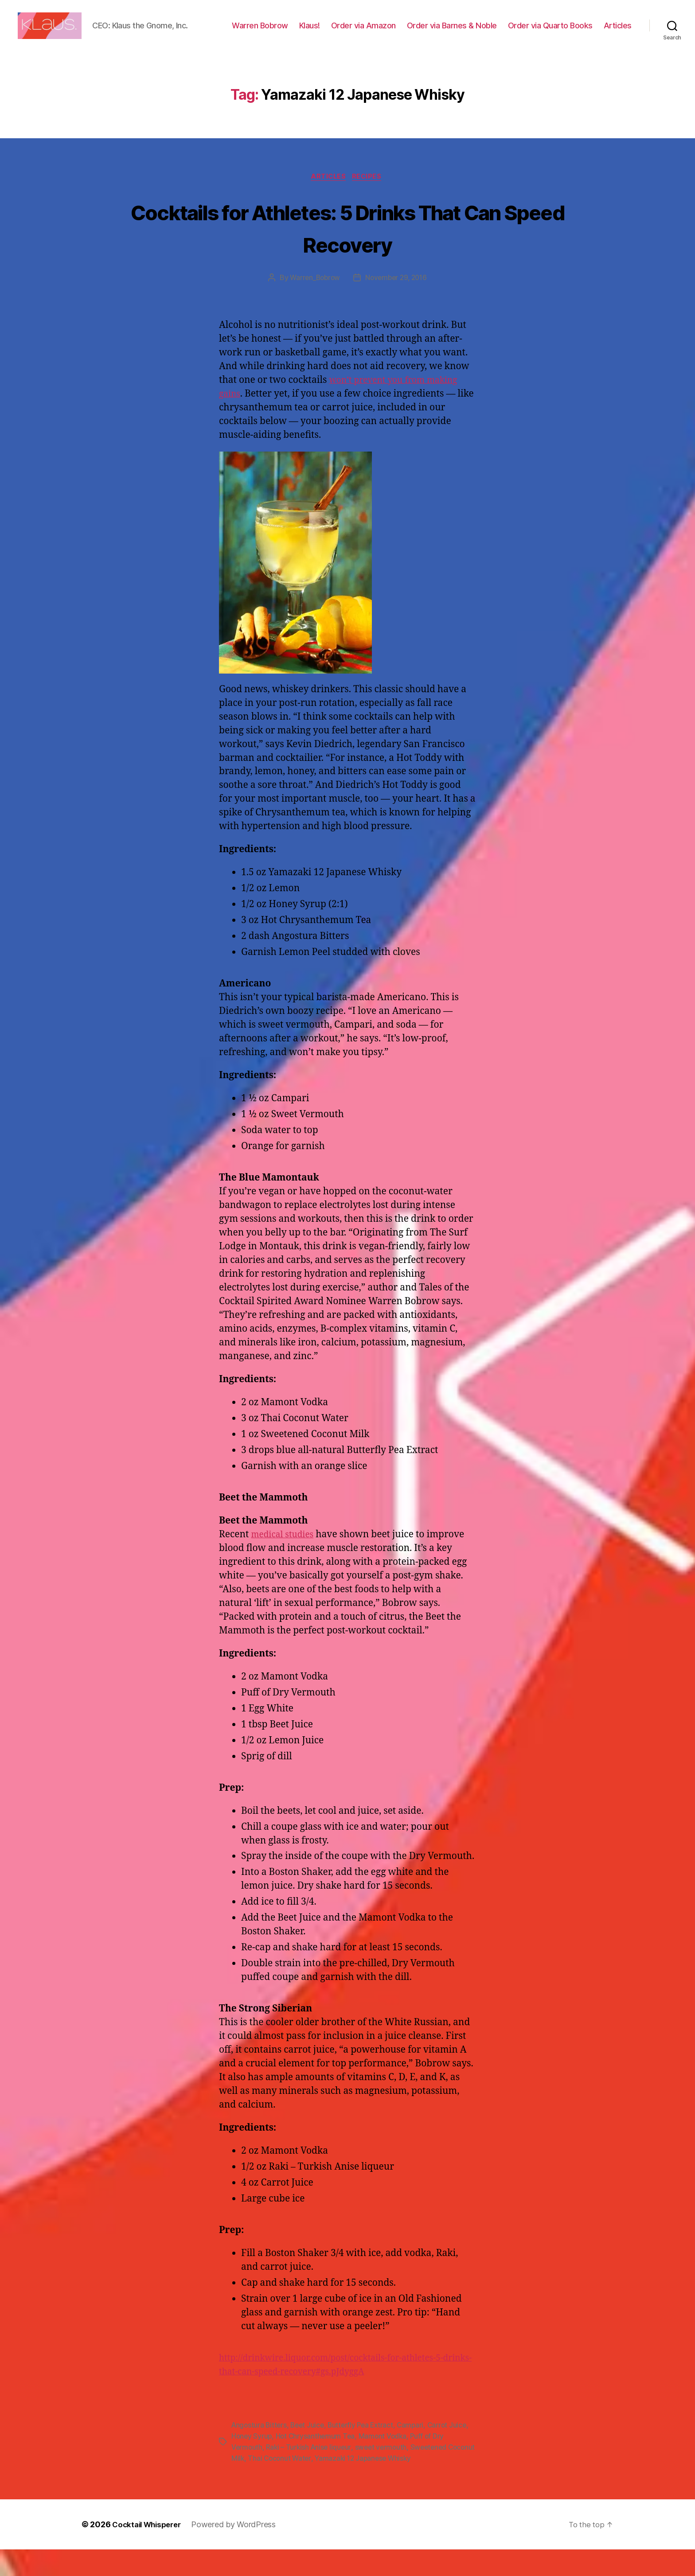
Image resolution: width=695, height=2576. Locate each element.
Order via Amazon (402, 32)
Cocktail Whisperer (149, 2551)
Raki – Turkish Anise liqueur (310, 2474)
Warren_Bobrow (313, 306)
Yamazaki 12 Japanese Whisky (396, 2485)
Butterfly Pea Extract (366, 2453)
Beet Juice (310, 2453)
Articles (618, 45)
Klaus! (348, 32)
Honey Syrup (273, 2463)
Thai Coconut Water (310, 2485)
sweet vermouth (384, 2474)
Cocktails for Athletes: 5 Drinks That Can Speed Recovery (347, 255)
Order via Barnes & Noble (491, 32)
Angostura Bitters (260, 2453)
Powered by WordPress (239, 2551)
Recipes (370, 205)
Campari (417, 2453)
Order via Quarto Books (589, 32)
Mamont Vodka (407, 2463)
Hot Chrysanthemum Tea (338, 2463)
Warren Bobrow (299, 32)
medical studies (285, 1563)
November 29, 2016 (397, 306)
